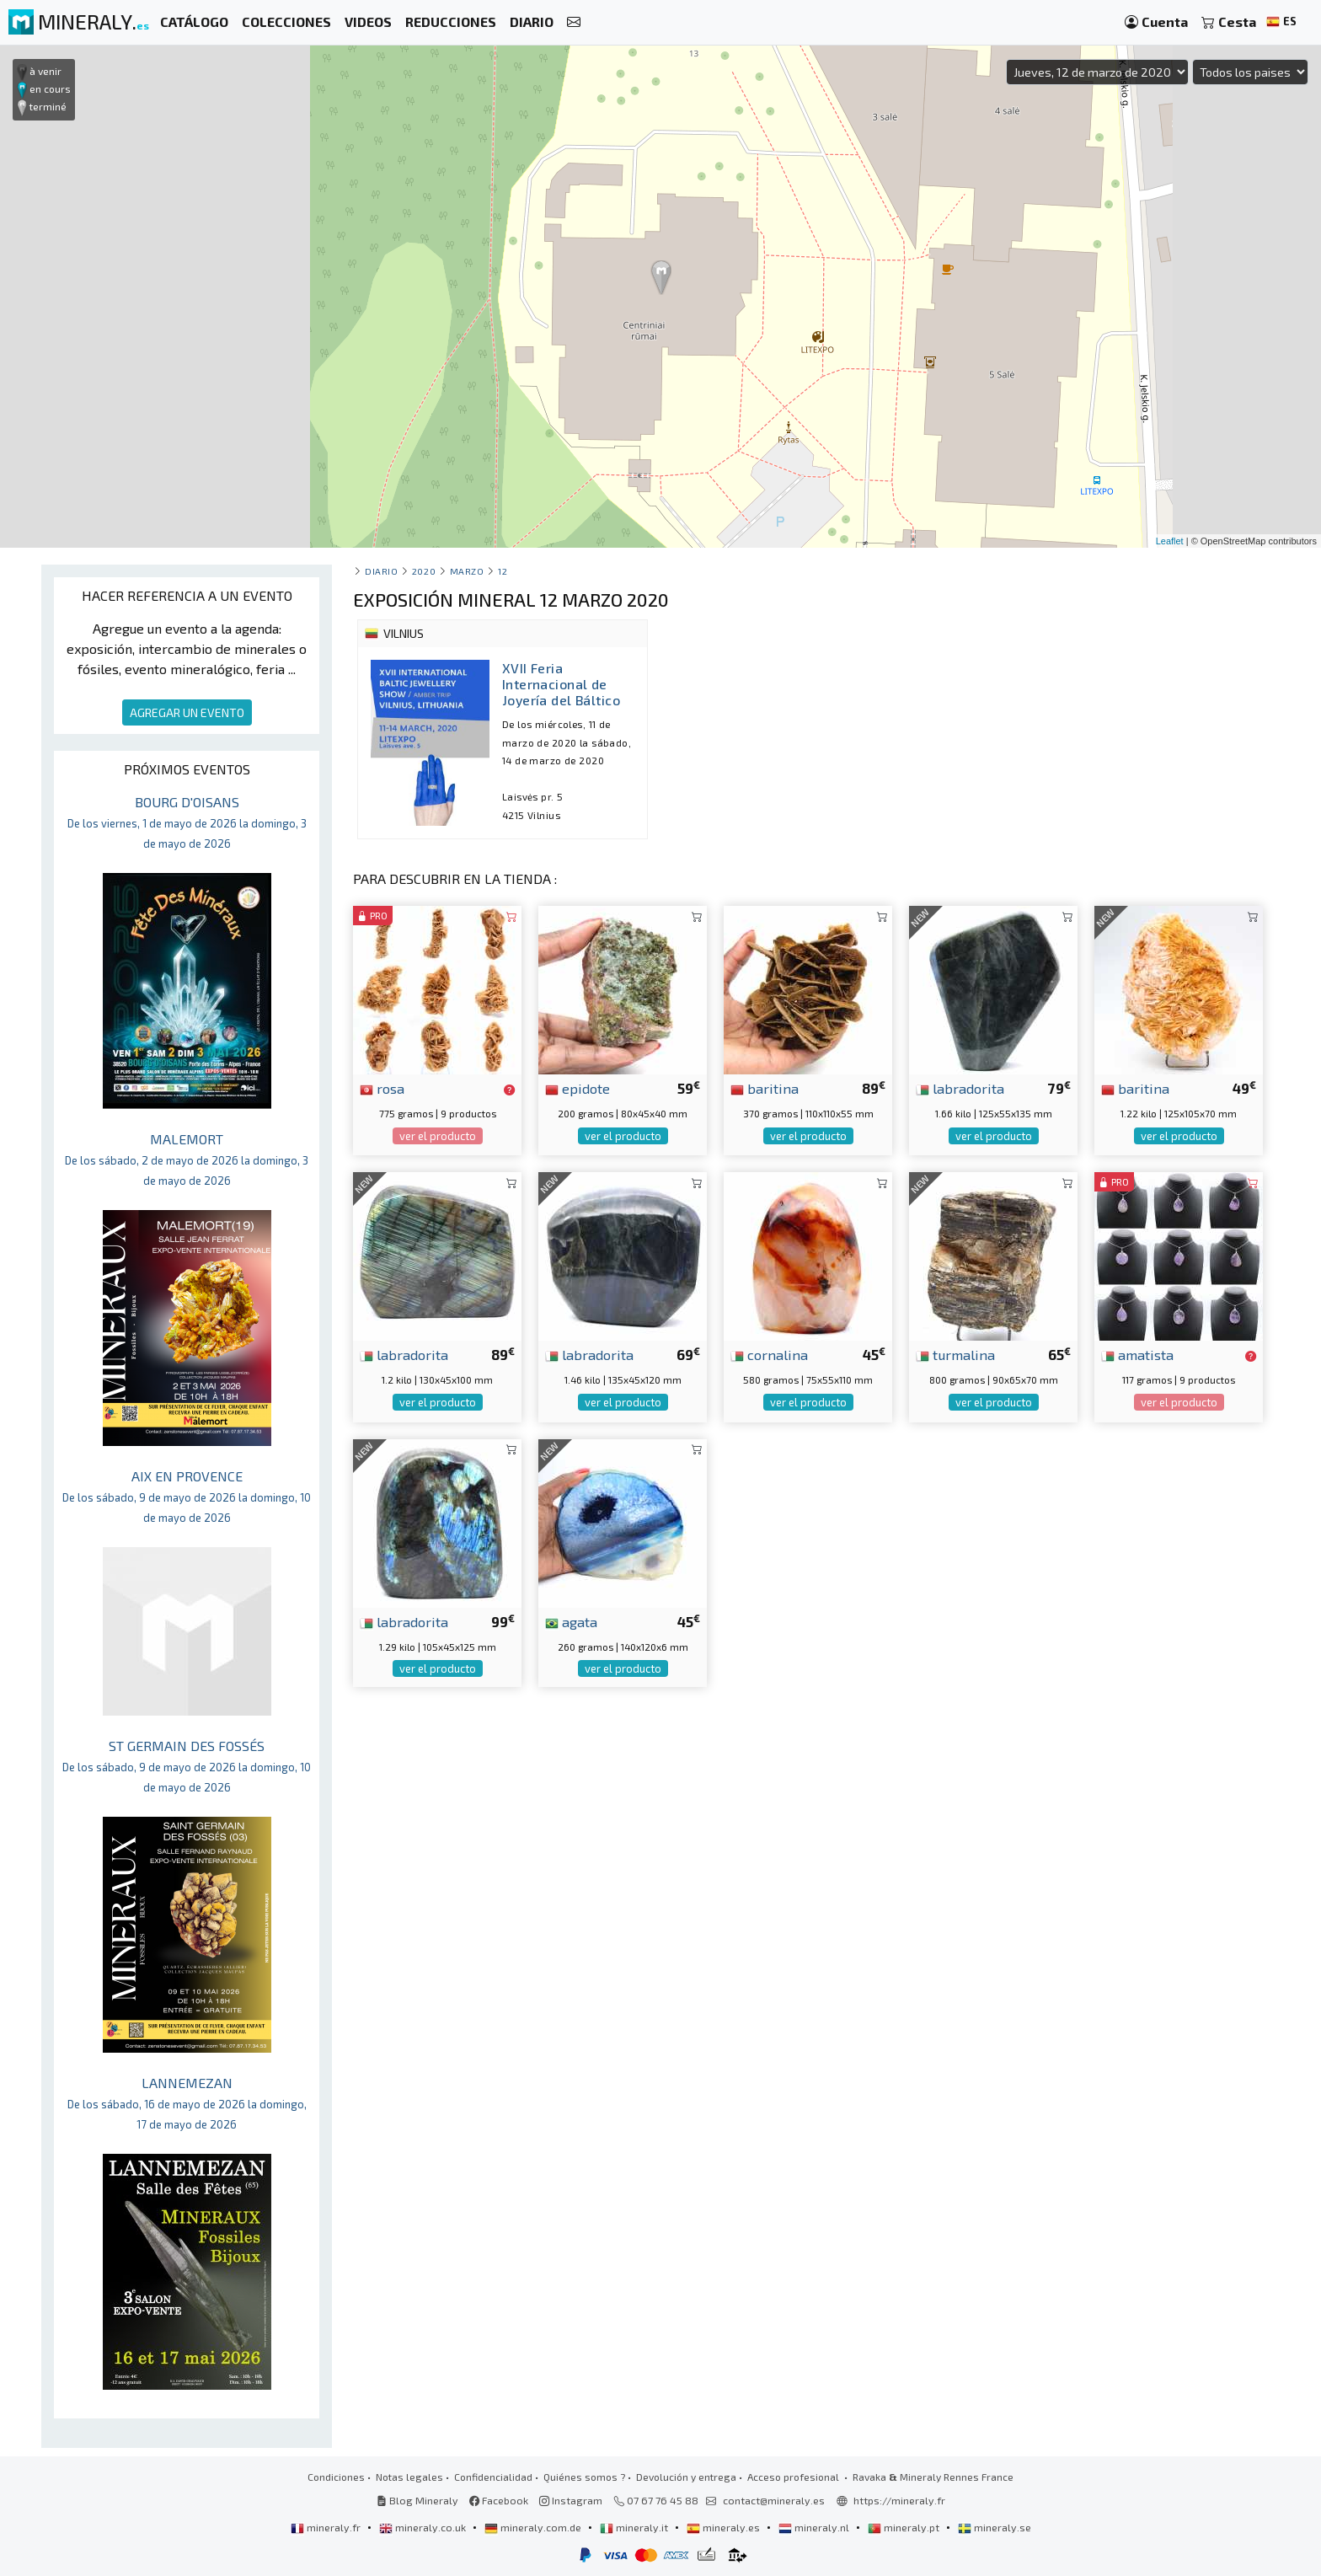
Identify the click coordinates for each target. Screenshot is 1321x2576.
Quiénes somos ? (584, 2476)
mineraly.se (994, 2527)
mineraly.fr (327, 2527)
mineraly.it (635, 2527)
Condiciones (336, 2476)
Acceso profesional (794, 2476)
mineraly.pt (905, 2527)
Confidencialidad (493, 2476)
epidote (577, 1087)
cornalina (769, 1354)
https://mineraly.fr (899, 2500)
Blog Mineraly (417, 2500)
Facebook (498, 2500)
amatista (1137, 1354)
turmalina (955, 1354)
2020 (424, 570)
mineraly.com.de (534, 2527)
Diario (381, 570)
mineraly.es (724, 2527)
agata (571, 1621)
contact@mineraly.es (774, 2500)
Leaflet (1170, 541)
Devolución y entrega (686, 2476)
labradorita (960, 1087)
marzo (467, 570)
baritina (764, 1087)
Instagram (570, 2500)
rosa (382, 1087)
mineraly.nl (815, 2527)
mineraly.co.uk (423, 2527)
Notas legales (409, 2476)
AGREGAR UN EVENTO (187, 712)
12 (502, 570)
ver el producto (437, 1136)
